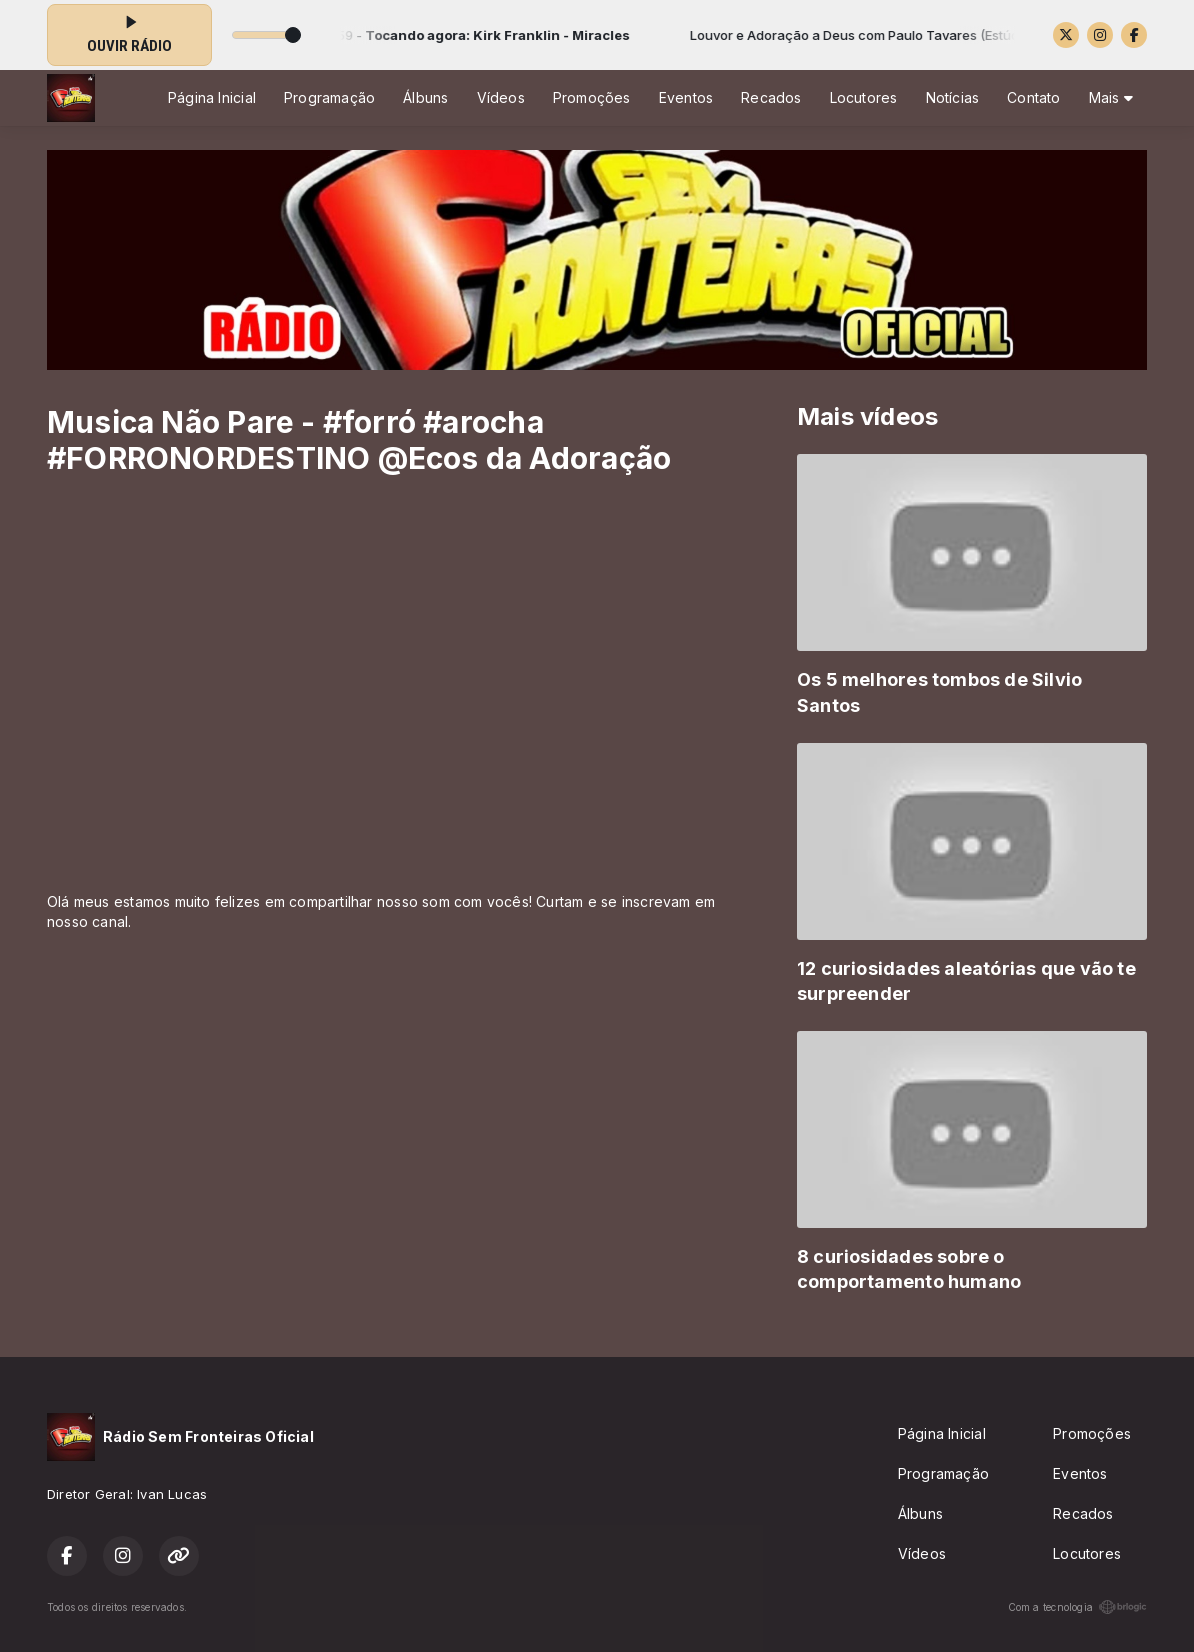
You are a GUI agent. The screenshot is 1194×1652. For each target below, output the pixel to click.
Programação (329, 97)
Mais (1111, 97)
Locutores (864, 97)
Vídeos (501, 97)
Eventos (686, 97)
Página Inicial (212, 97)
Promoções (592, 97)
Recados (771, 97)
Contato (1033, 97)
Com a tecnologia (1077, 1607)
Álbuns (425, 97)
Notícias (953, 97)
